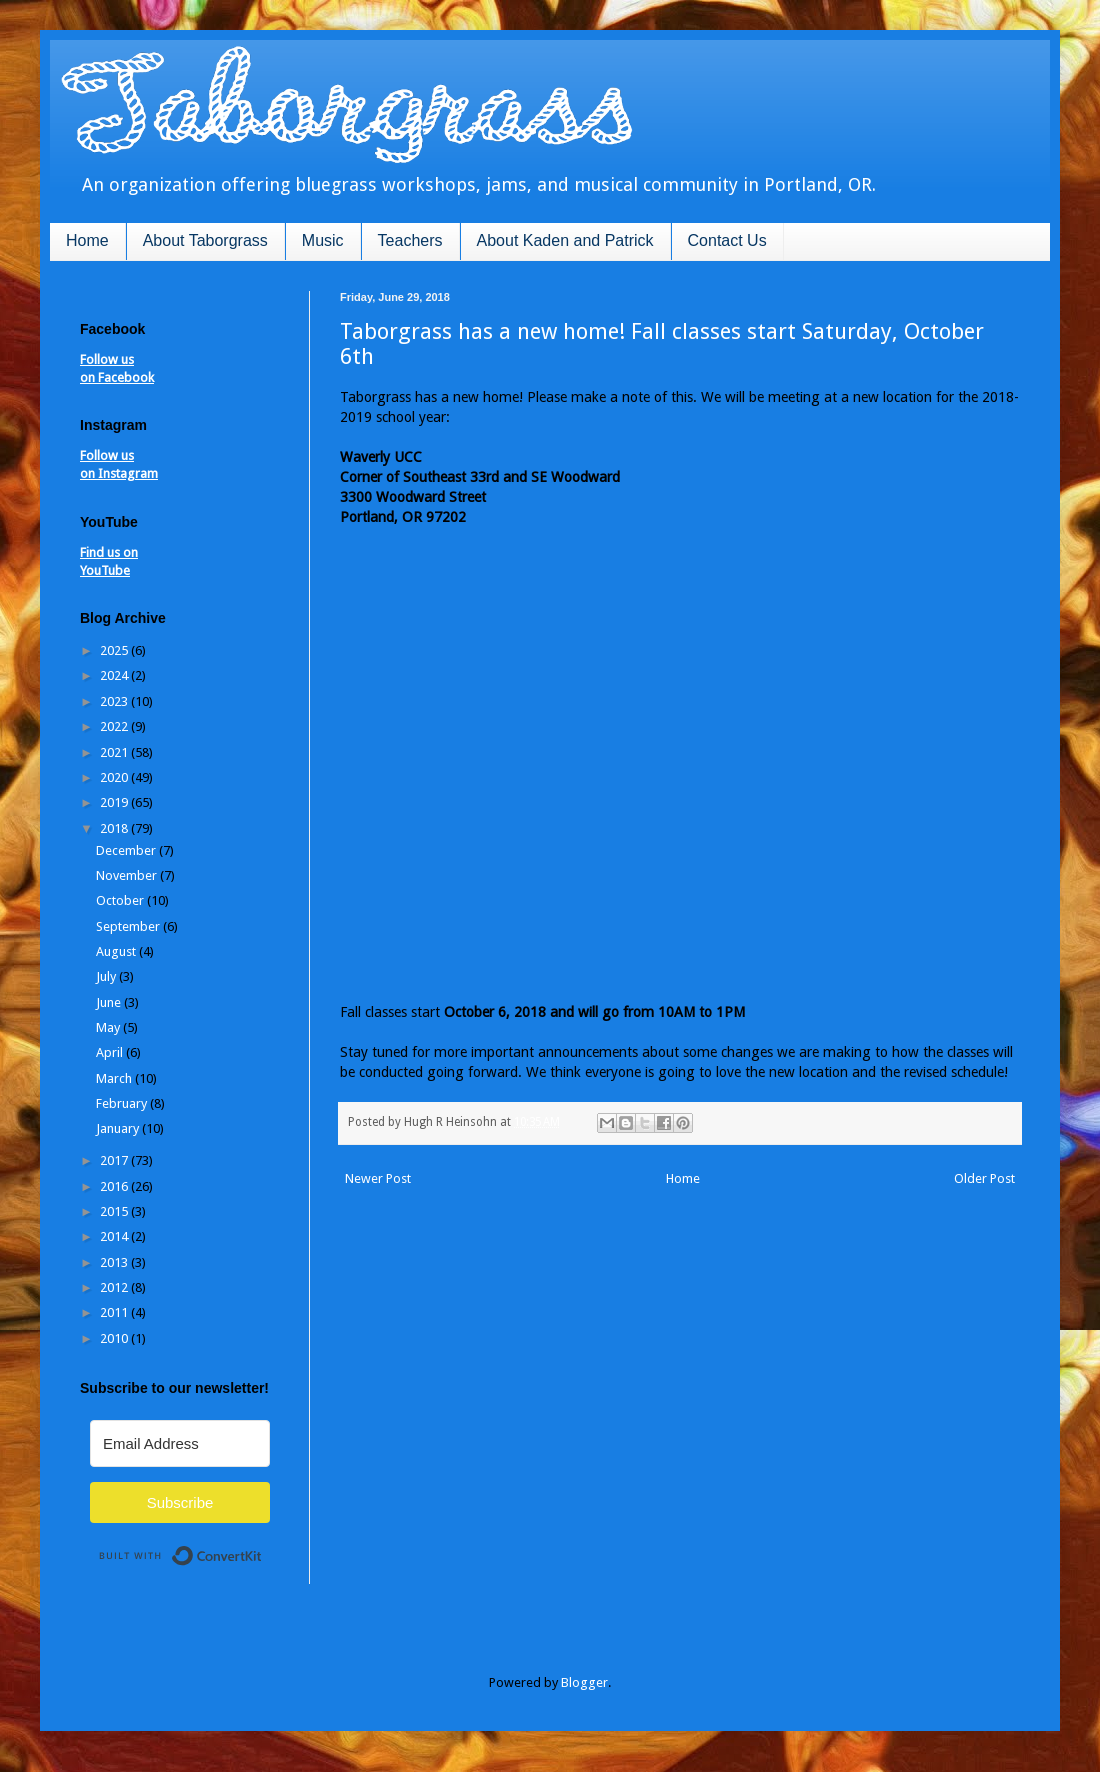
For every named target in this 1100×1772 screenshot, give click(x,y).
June (110, 1002)
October (121, 900)
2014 (115, 1236)
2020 (115, 777)
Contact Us (727, 240)
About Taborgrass (205, 240)
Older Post (984, 1178)
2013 (115, 1262)
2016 (115, 1186)
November (128, 875)
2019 (115, 802)
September (129, 926)
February (123, 1103)
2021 (115, 752)
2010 (115, 1338)
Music (323, 240)
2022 (115, 726)
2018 (115, 828)
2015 (115, 1211)
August (117, 951)
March (115, 1078)
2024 (115, 675)
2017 (115, 1160)
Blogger (584, 1682)
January (119, 1128)
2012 (115, 1287)
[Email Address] (180, 1443)
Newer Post (378, 1178)
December (127, 850)
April (111, 1052)
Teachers (410, 240)
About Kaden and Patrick (565, 240)
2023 (115, 701)
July (107, 976)
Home (87, 240)
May (109, 1027)
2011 (115, 1312)
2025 (115, 650)
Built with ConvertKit (262, 1547)
